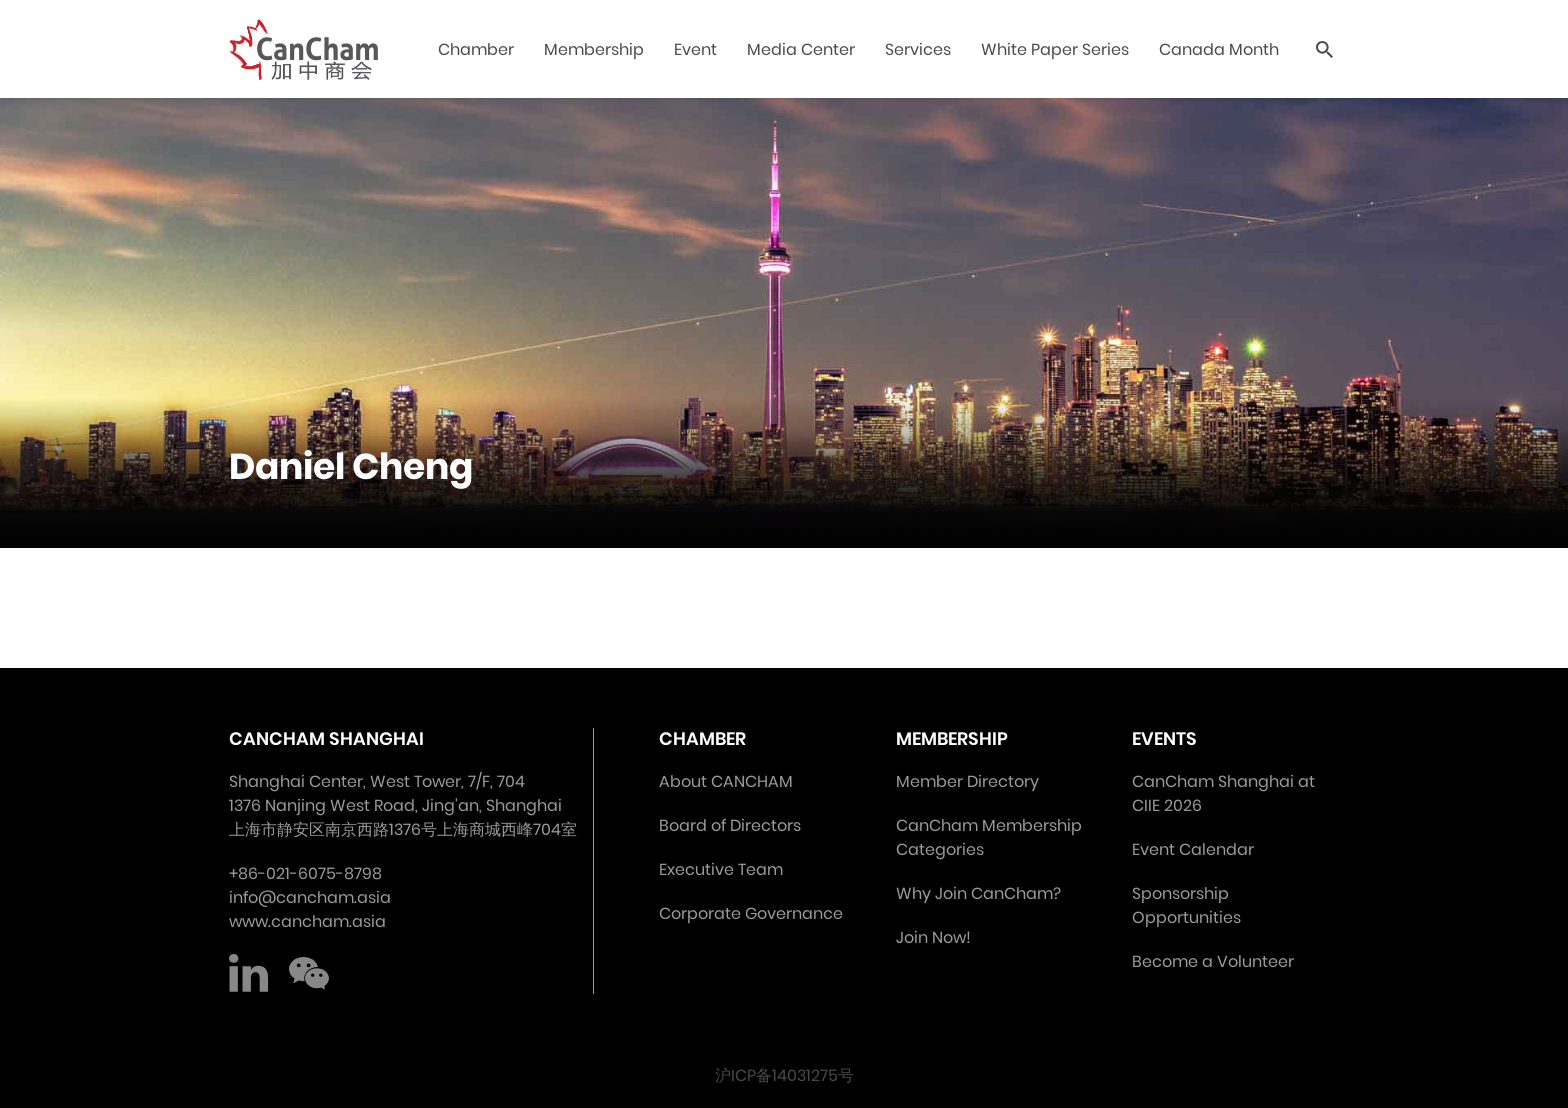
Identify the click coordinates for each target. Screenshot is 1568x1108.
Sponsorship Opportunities (1186, 905)
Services (918, 49)
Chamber (476, 49)
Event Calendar (1193, 849)
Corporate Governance (751, 913)
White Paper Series (1055, 49)
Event (695, 49)
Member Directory (967, 781)
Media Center (801, 49)
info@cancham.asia (310, 897)
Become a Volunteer (1213, 961)
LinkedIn (249, 974)
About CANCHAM (726, 781)
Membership (594, 49)
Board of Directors (730, 825)
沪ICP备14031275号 (784, 1075)
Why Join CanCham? (978, 893)
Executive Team (721, 869)
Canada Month (1219, 49)
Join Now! (933, 937)
